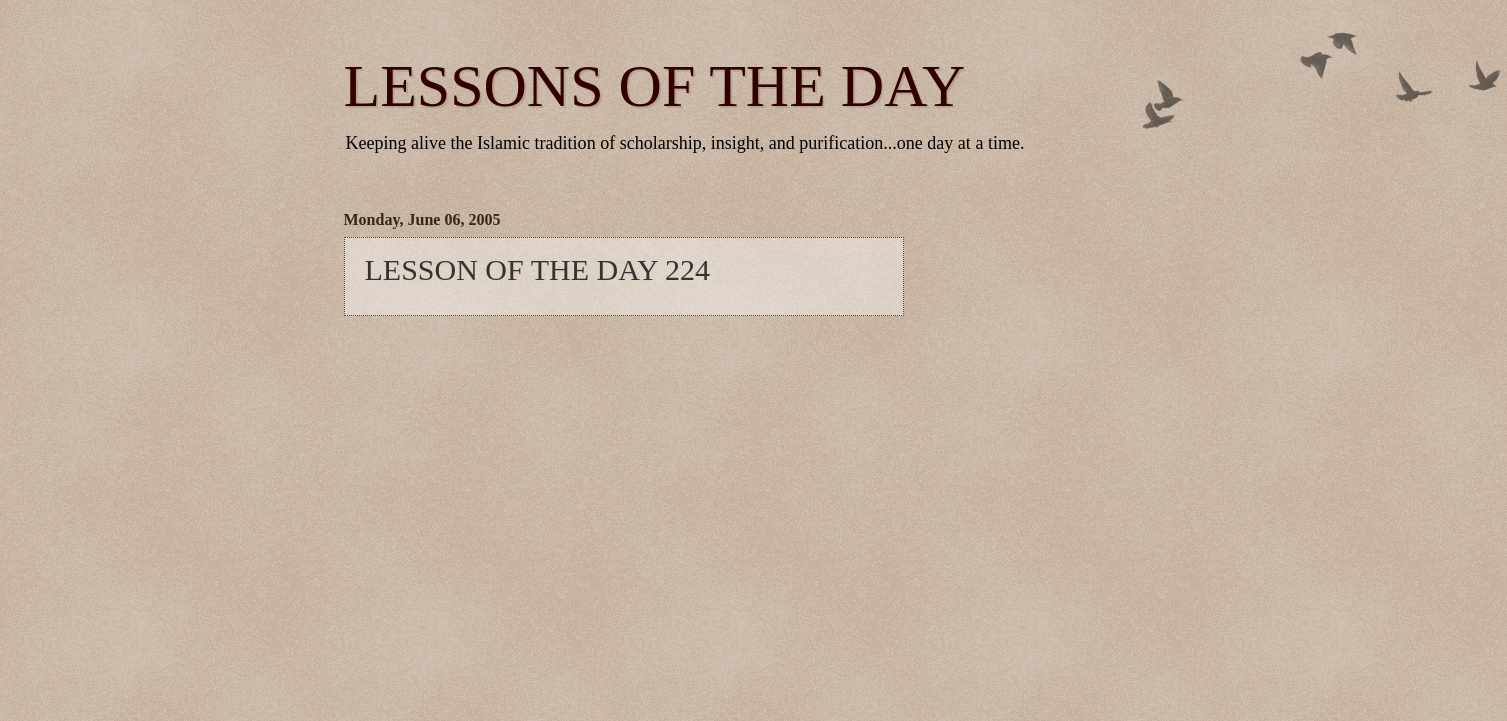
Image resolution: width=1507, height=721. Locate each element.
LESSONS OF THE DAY (655, 86)
